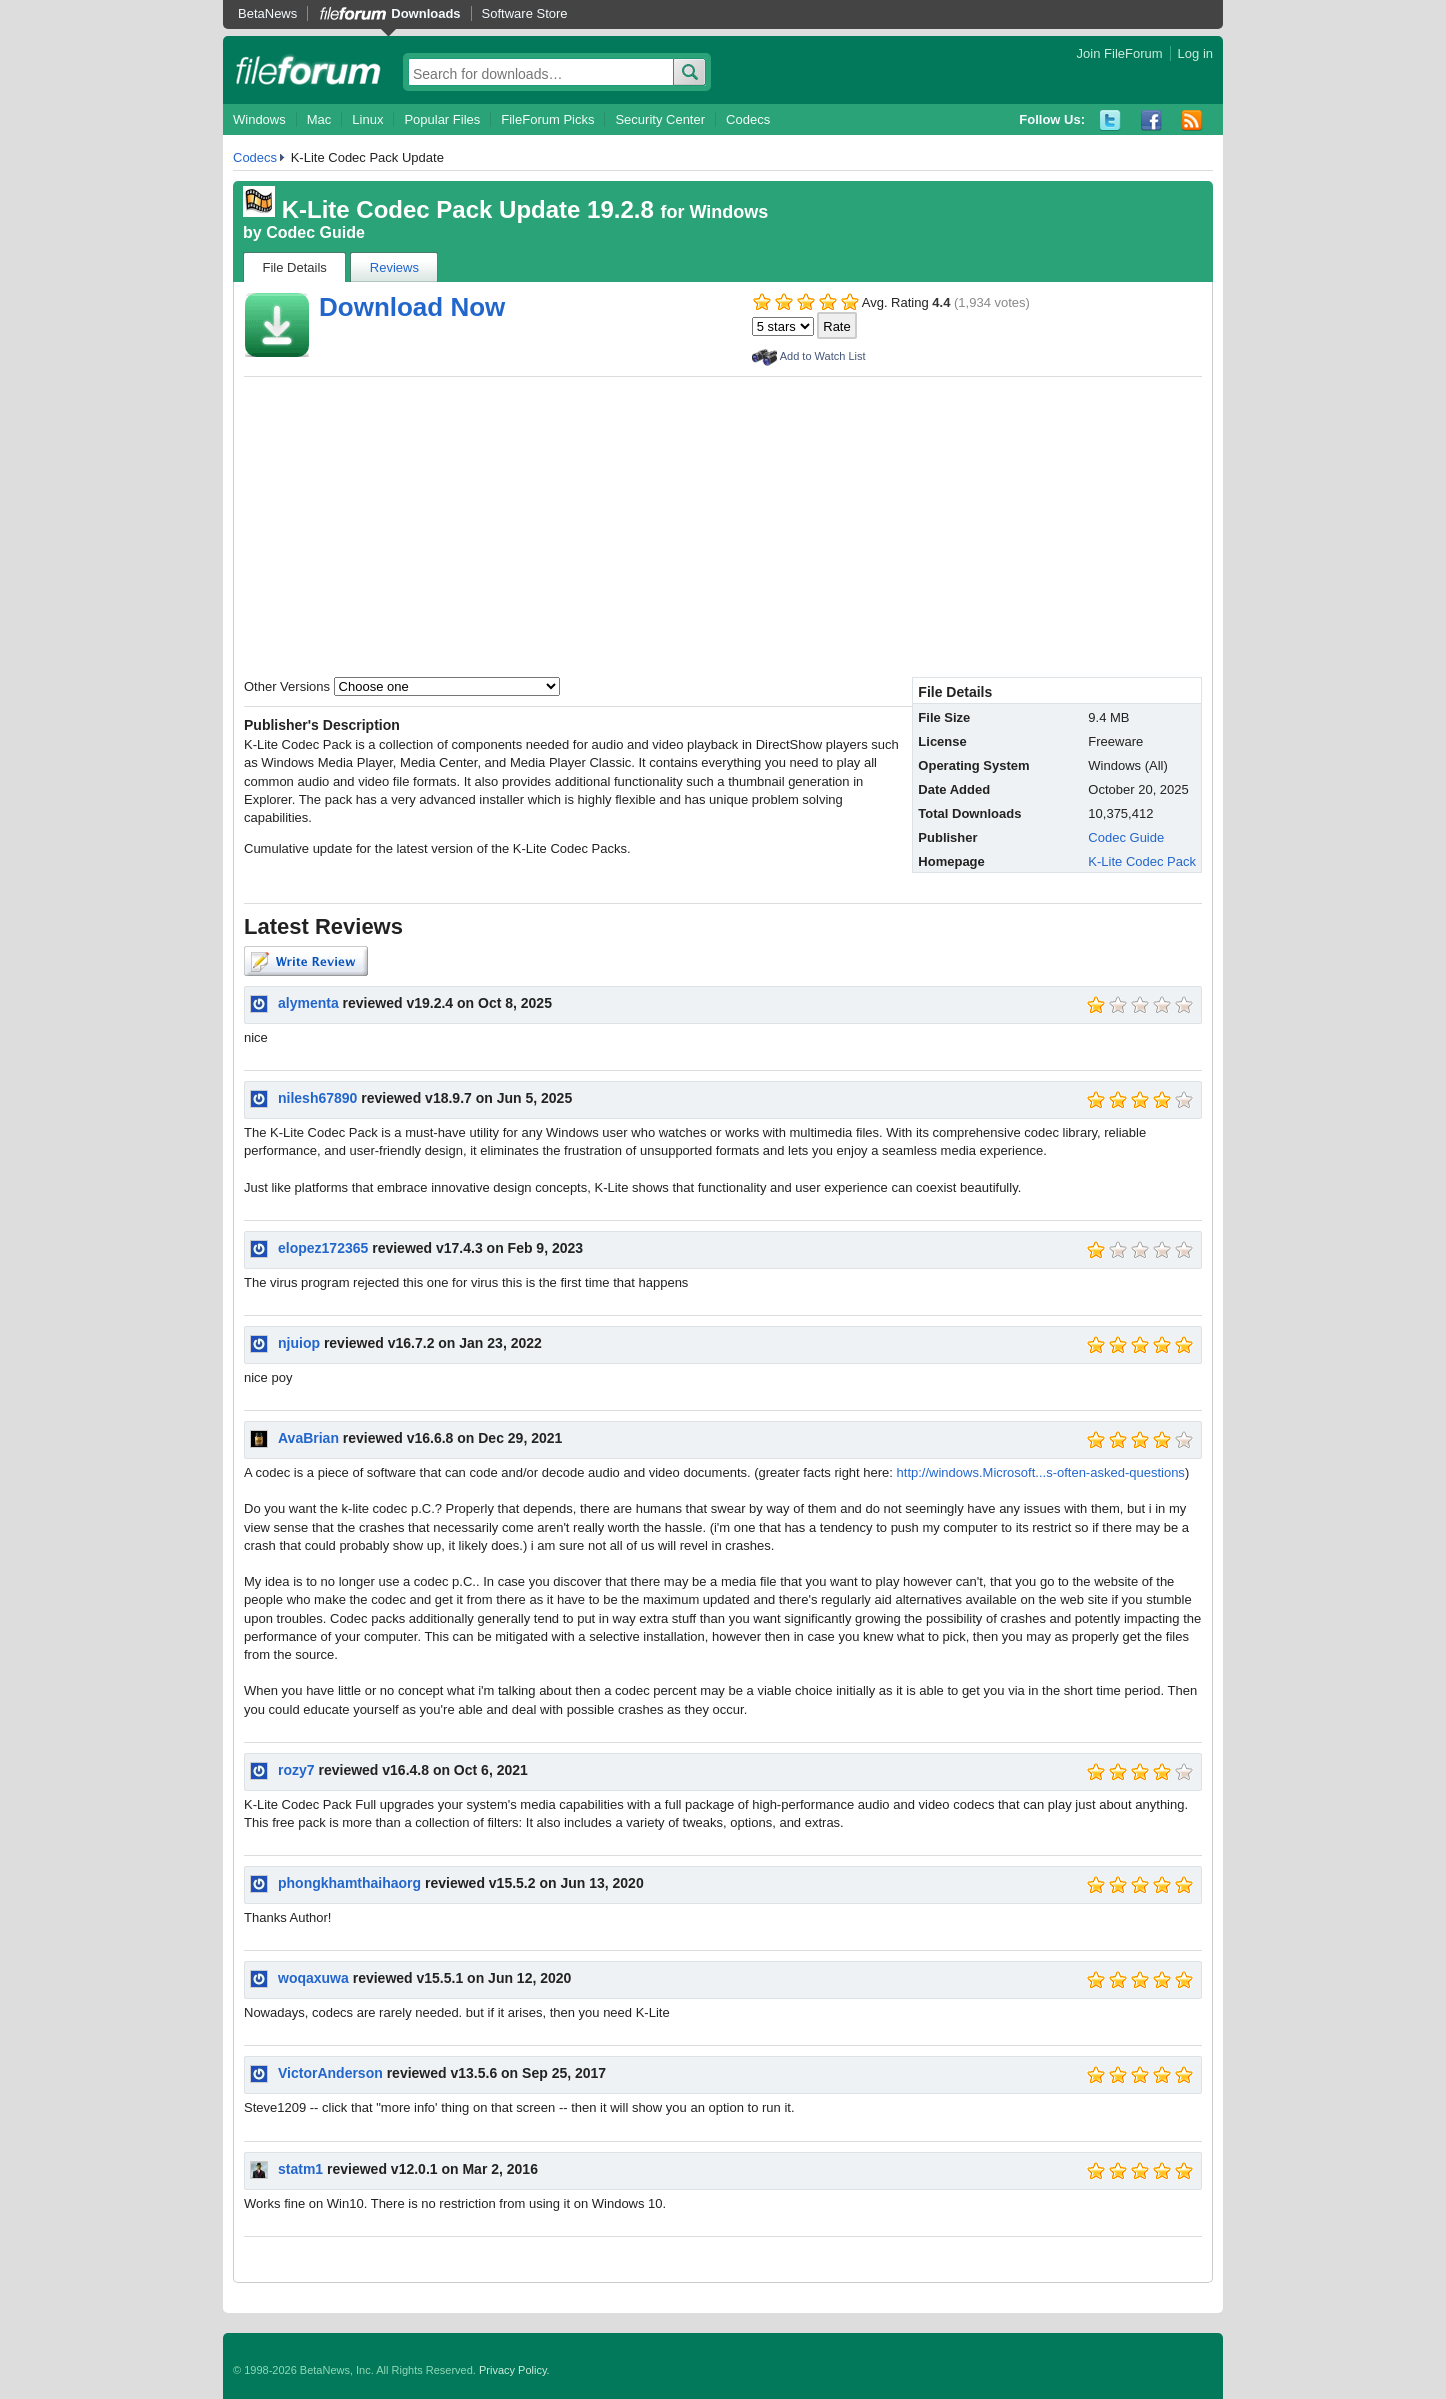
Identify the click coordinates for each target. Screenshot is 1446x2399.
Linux (367, 119)
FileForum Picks (547, 119)
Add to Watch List (823, 356)
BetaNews (267, 13)
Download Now (412, 307)
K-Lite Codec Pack (1142, 861)
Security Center (660, 119)
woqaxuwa (313, 1978)
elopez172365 (323, 1248)
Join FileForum (1120, 53)
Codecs (748, 119)
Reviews (394, 267)
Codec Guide (315, 232)
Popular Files (442, 119)
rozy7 (296, 1770)
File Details (295, 267)
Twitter (1110, 120)
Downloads (425, 13)
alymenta (308, 1003)
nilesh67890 (317, 1098)
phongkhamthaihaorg (349, 1883)
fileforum (308, 70)
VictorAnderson (330, 2073)
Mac (319, 119)
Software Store (525, 13)
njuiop (299, 1343)
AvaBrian (308, 1438)
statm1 (300, 2169)
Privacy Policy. (514, 2370)
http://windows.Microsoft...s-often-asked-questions (1041, 1472)
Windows (259, 119)
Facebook (1151, 120)
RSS (1192, 120)
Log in (1195, 53)
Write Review (306, 961)
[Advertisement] (723, 527)
